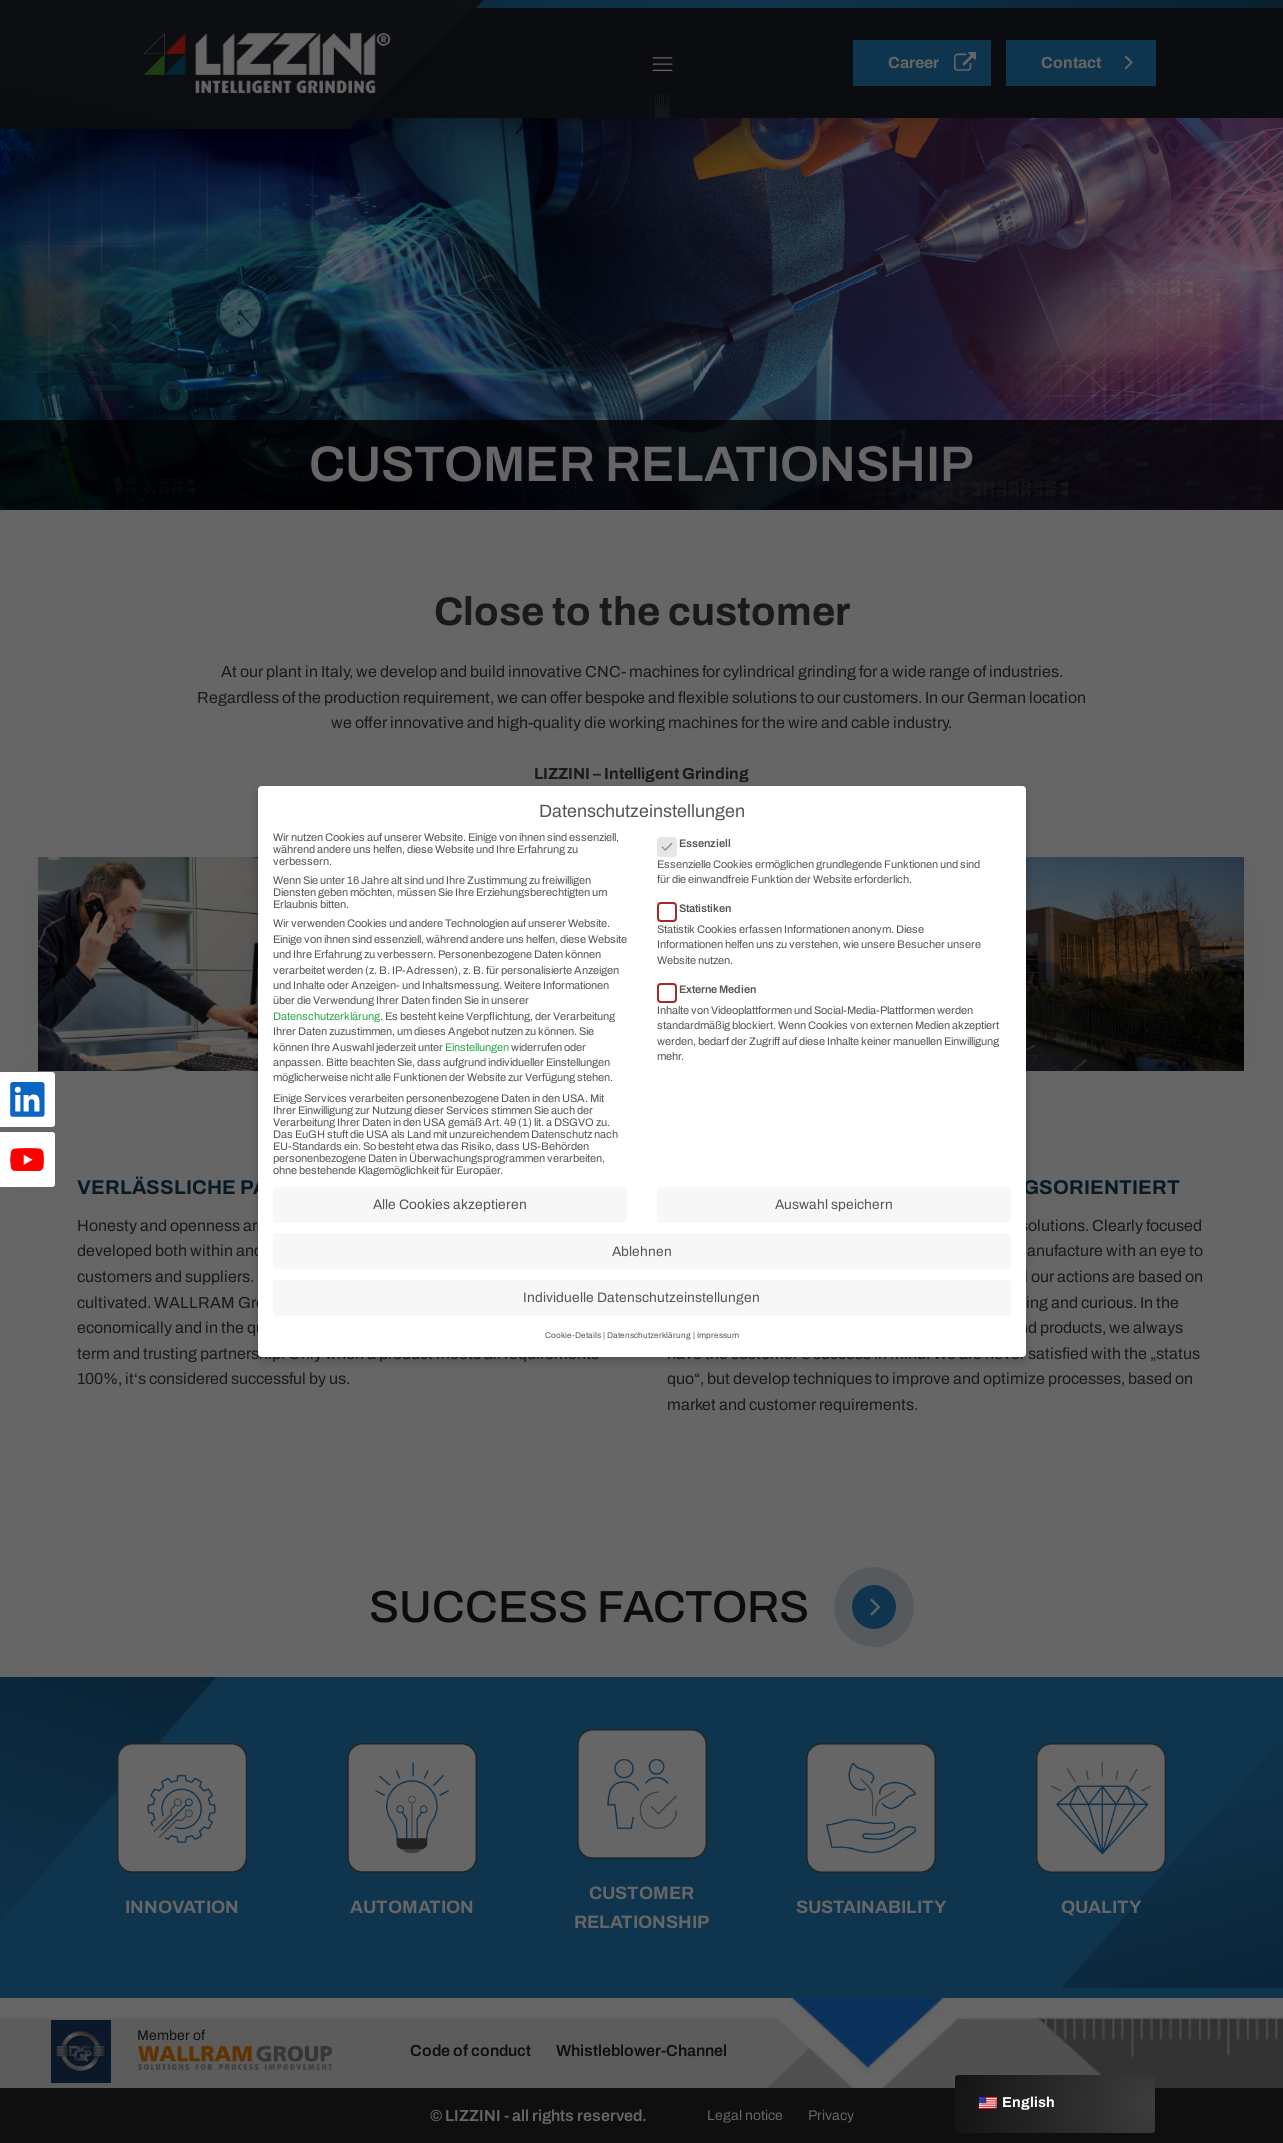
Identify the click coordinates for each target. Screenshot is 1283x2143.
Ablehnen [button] (642, 1267)
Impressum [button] (718, 1351)
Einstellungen (477, 1063)
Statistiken (700, 925)
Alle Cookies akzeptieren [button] (450, 1221)
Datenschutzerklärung (326, 1032)
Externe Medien (713, 1005)
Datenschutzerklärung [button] (649, 1351)
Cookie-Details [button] (573, 1351)
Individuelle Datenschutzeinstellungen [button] (641, 1314)
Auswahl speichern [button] (834, 1221)
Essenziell (700, 859)
